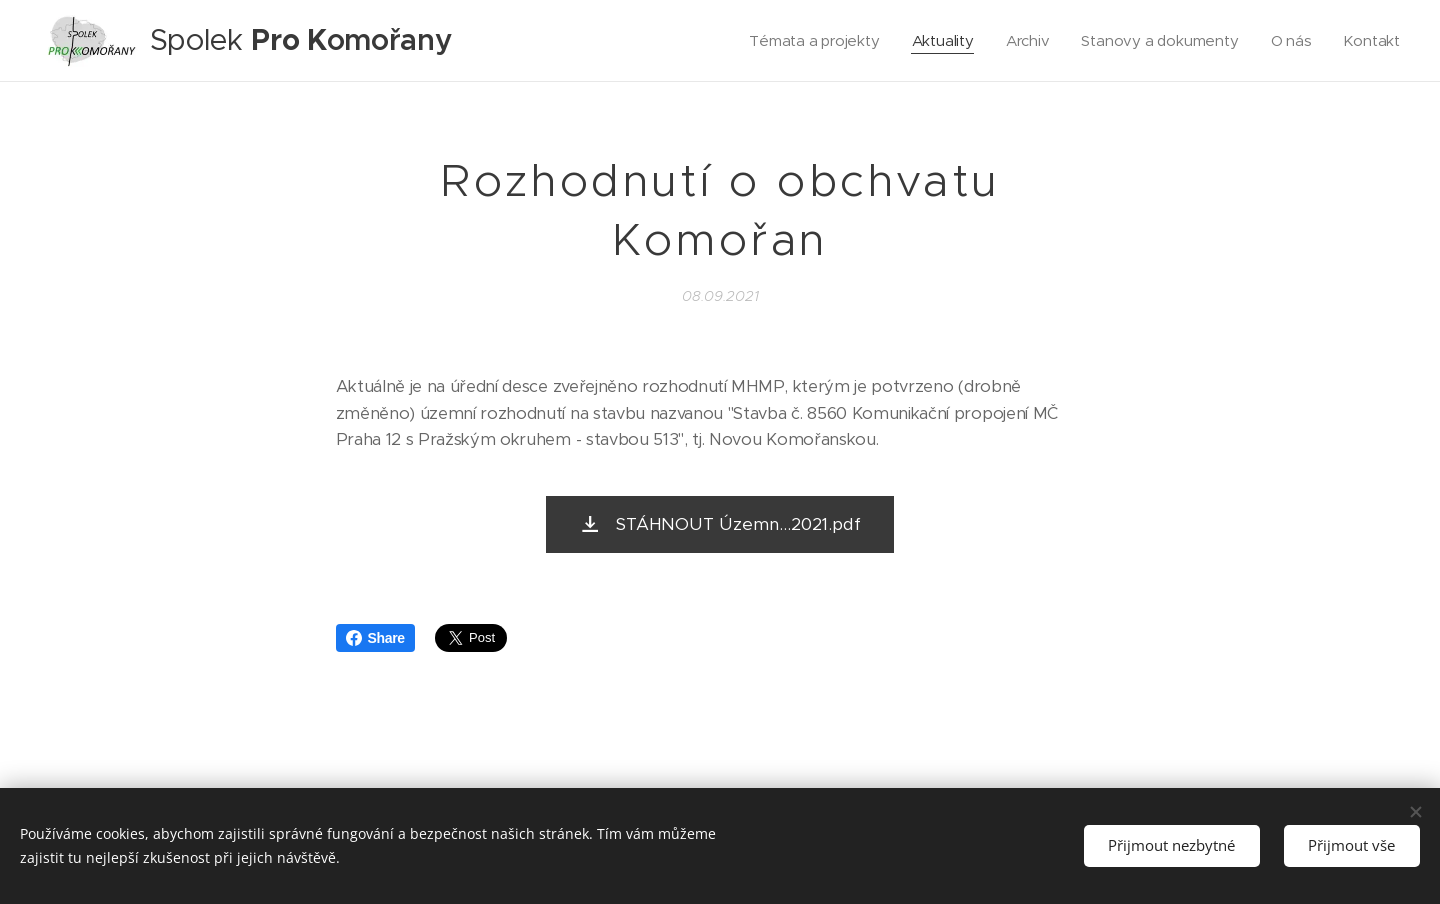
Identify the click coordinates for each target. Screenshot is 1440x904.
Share (375, 638)
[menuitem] (808, 41)
